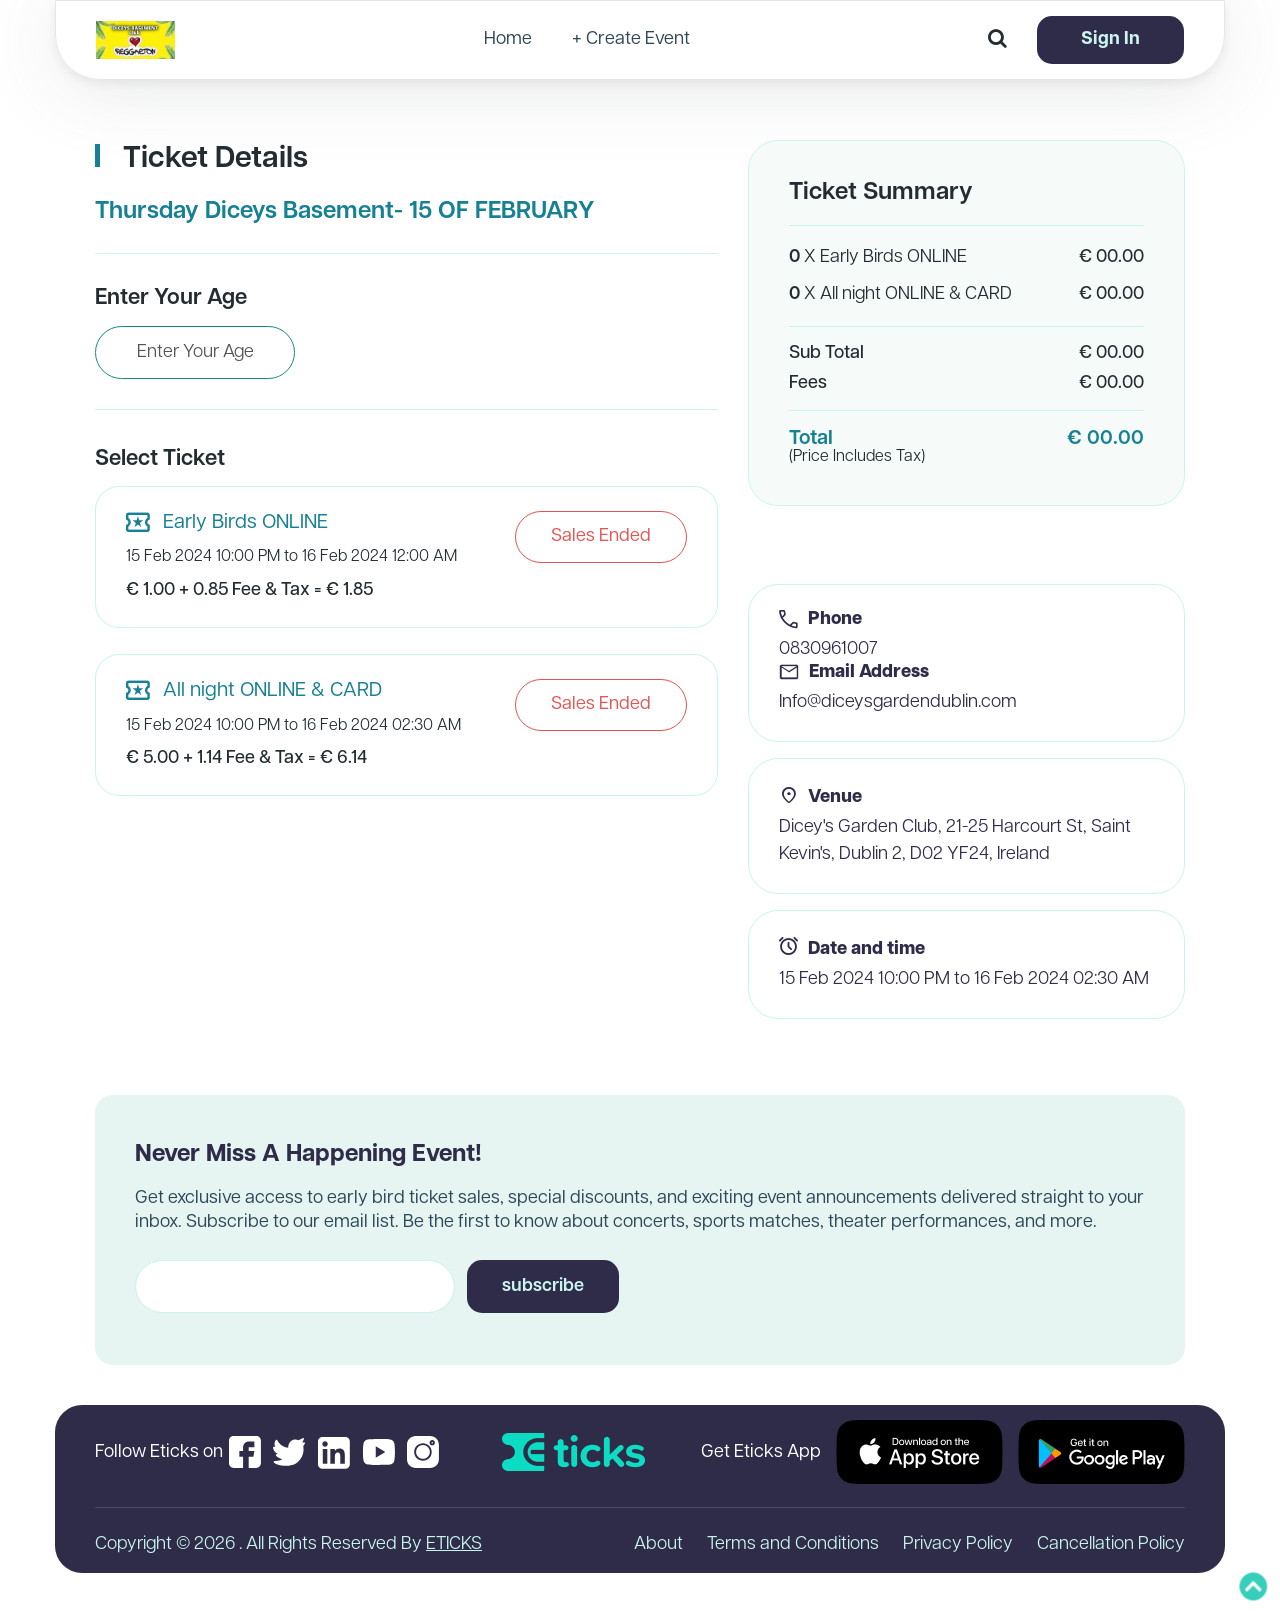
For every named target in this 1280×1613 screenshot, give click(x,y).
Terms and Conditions (793, 1544)
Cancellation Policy (1111, 1544)
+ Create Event (631, 40)
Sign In (1110, 39)
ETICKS (454, 1544)
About (658, 1544)
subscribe (543, 1286)
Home (508, 40)
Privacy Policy (958, 1544)
